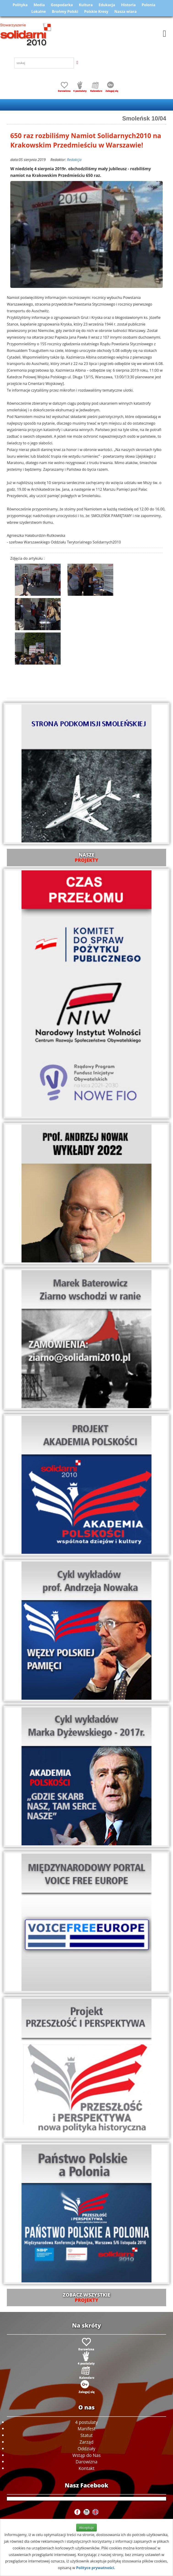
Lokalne (38, 11)
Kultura (85, 4)
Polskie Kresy (96, 11)
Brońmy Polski (65, 11)
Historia (128, 4)
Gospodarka (62, 4)
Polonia (148, 4)
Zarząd (87, 2442)
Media (39, 4)
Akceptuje (86, 2527)
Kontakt (86, 2468)
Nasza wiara (125, 11)
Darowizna (86, 2462)
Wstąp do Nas (86, 2455)
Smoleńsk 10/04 (144, 118)
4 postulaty (86, 2422)
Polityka (20, 4)
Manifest (86, 2429)
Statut (86, 2435)
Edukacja (107, 4)
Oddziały (86, 2448)
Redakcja (74, 159)
